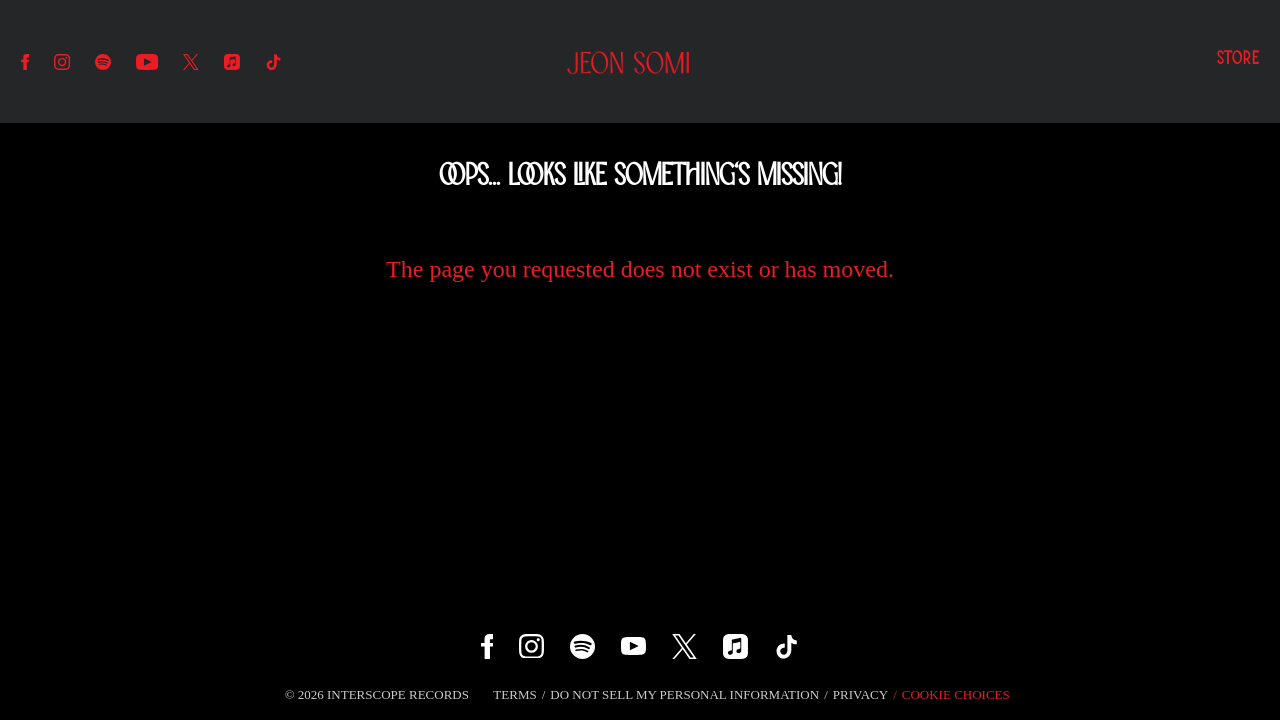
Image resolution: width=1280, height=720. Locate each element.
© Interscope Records (377, 694)
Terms (514, 694)
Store (1238, 60)
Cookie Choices (956, 694)
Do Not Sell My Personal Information (684, 694)
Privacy (860, 694)
